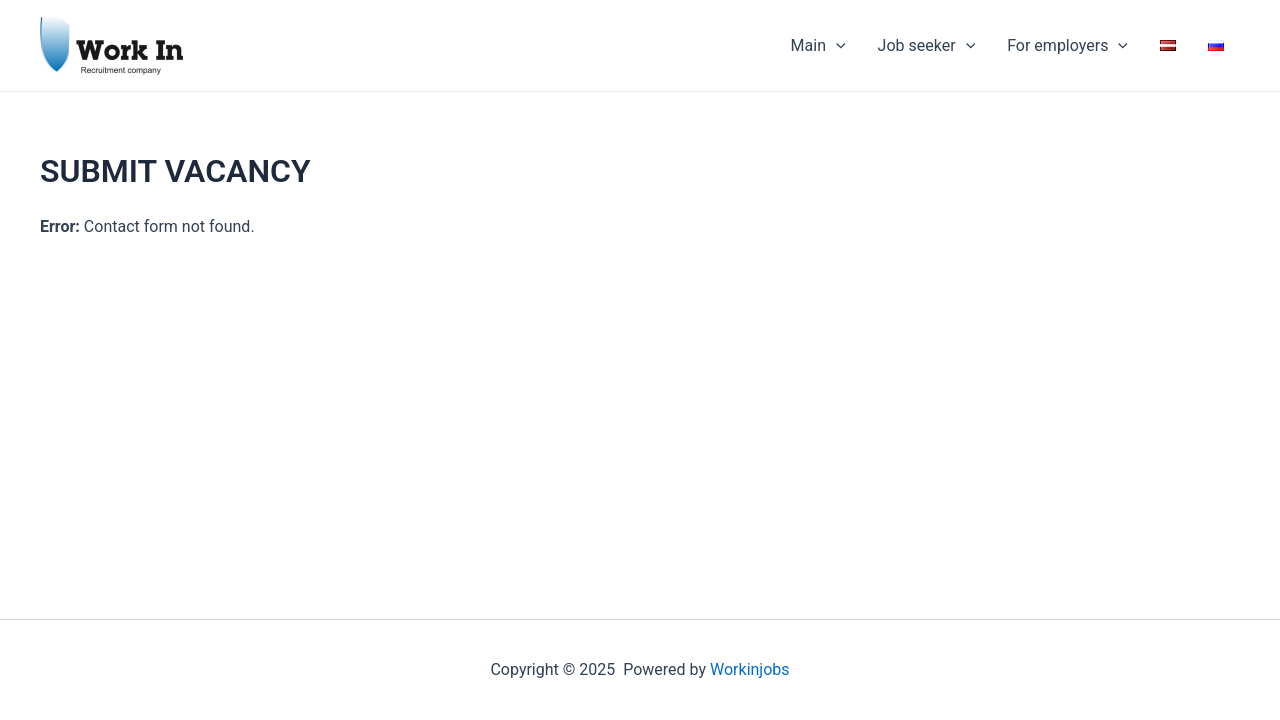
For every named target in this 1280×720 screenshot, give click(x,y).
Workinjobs (750, 669)
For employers (1067, 46)
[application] (836, 46)
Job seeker (927, 46)
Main (818, 46)
